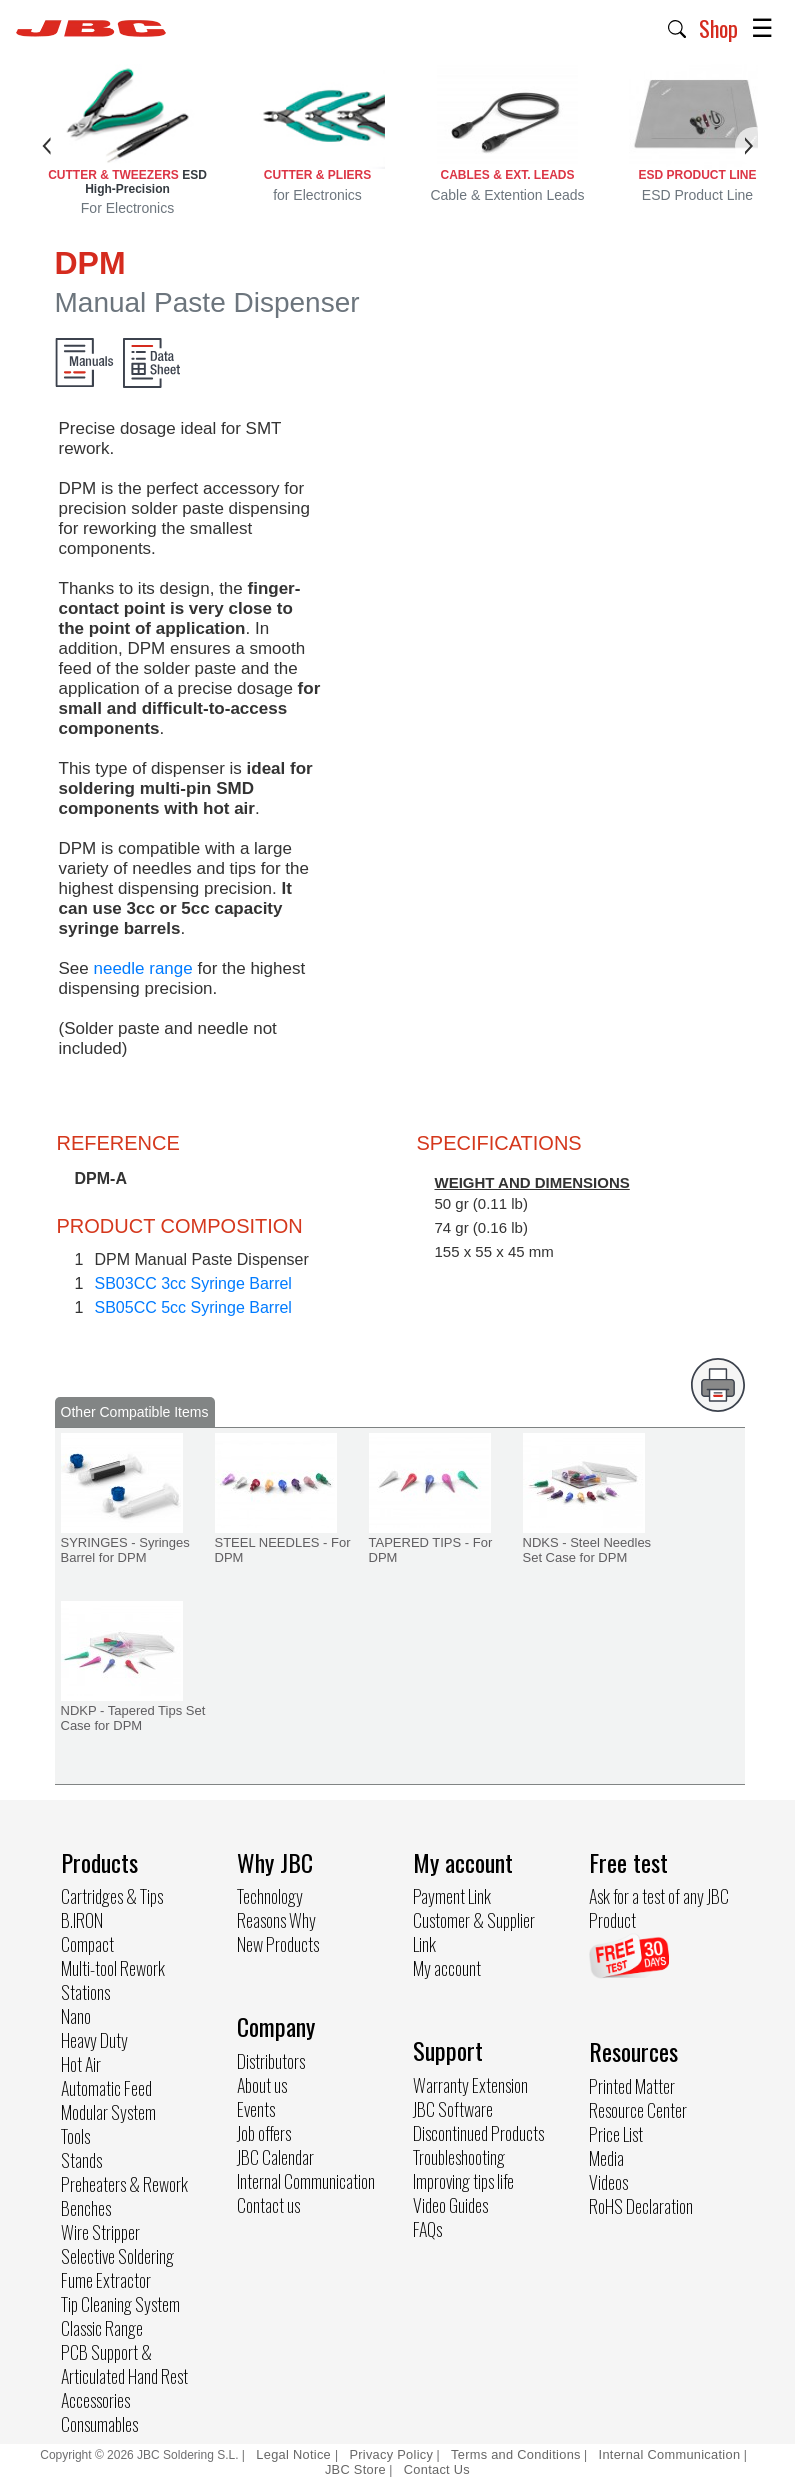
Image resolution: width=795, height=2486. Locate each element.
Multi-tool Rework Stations (113, 1980)
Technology (270, 1896)
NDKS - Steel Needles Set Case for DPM (587, 1550)
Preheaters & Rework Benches (124, 2196)
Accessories (95, 2400)
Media (606, 2158)
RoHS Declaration (641, 2206)
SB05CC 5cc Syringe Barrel (193, 1307)
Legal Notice (295, 2454)
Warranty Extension (470, 2085)
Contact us (268, 2205)
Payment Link (452, 1896)
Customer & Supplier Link (474, 1932)
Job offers (264, 2133)
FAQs (427, 2229)
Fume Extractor (106, 2280)
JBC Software (453, 2109)
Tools (75, 2136)
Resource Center (638, 2110)
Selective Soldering (117, 2256)
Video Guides (450, 2205)
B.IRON (82, 1920)
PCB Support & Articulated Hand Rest (124, 2364)
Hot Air (81, 2064)
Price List (616, 2134)
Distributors (271, 2061)
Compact (87, 1944)
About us (262, 2085)
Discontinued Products (478, 2133)
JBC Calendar (275, 2157)
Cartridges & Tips (112, 1896)
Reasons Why (276, 1920)
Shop (718, 28)
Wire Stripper (100, 2232)
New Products (278, 1944)
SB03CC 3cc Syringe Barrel (193, 1283)
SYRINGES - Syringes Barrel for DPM (125, 1550)
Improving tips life (463, 2181)
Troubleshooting (459, 2157)
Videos (608, 2182)
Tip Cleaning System (120, 2304)
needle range (142, 968)
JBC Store (355, 2469)
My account (447, 1968)
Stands (81, 2160)
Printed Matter (632, 2086)
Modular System (108, 2112)
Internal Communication (306, 2181)
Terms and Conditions (516, 2454)
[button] (677, 27)
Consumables (99, 2424)
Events (256, 2109)
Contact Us (437, 2469)
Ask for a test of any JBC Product (659, 1908)
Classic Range (102, 2328)
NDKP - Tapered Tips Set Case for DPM (133, 1718)
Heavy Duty (94, 2040)
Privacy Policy (391, 2454)
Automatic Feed (106, 2088)
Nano (76, 2016)
